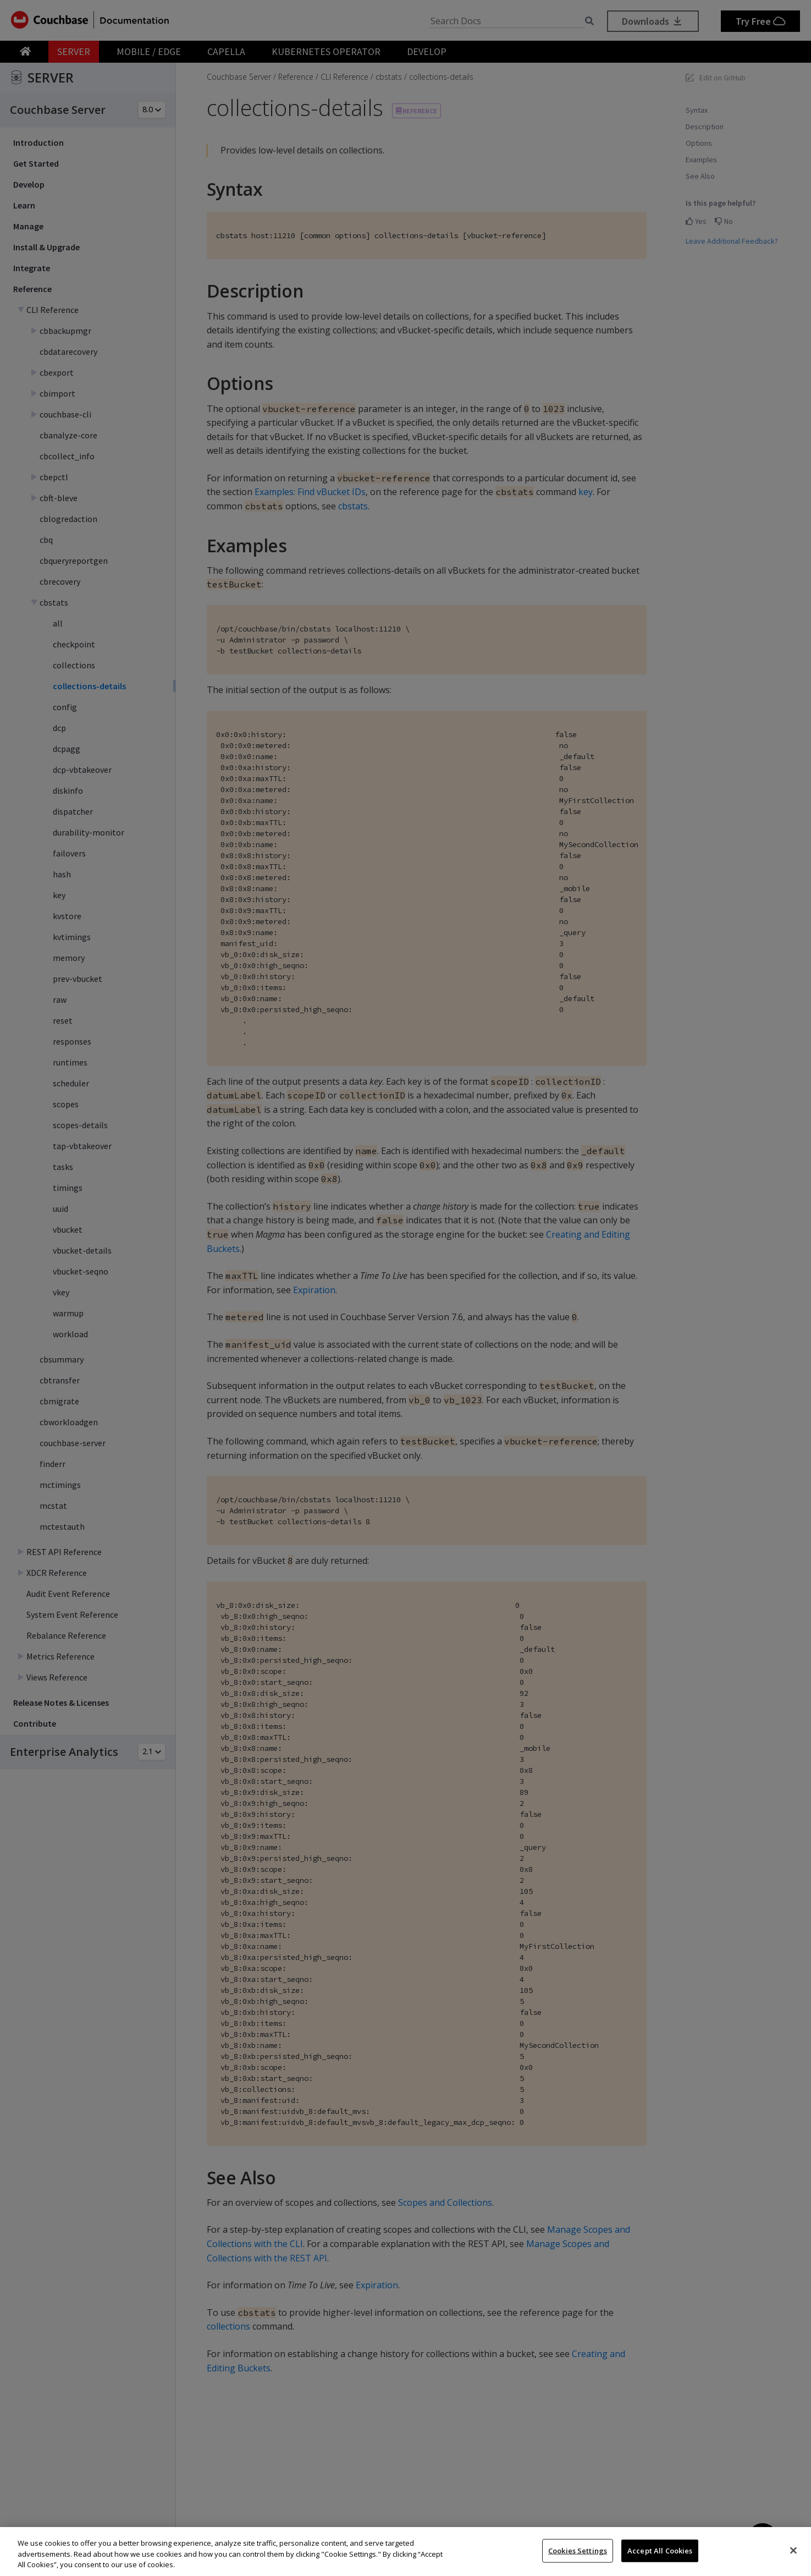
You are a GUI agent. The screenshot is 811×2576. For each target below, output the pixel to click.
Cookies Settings (577, 2550)
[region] (405, 2551)
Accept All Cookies (659, 2550)
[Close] (793, 2550)
